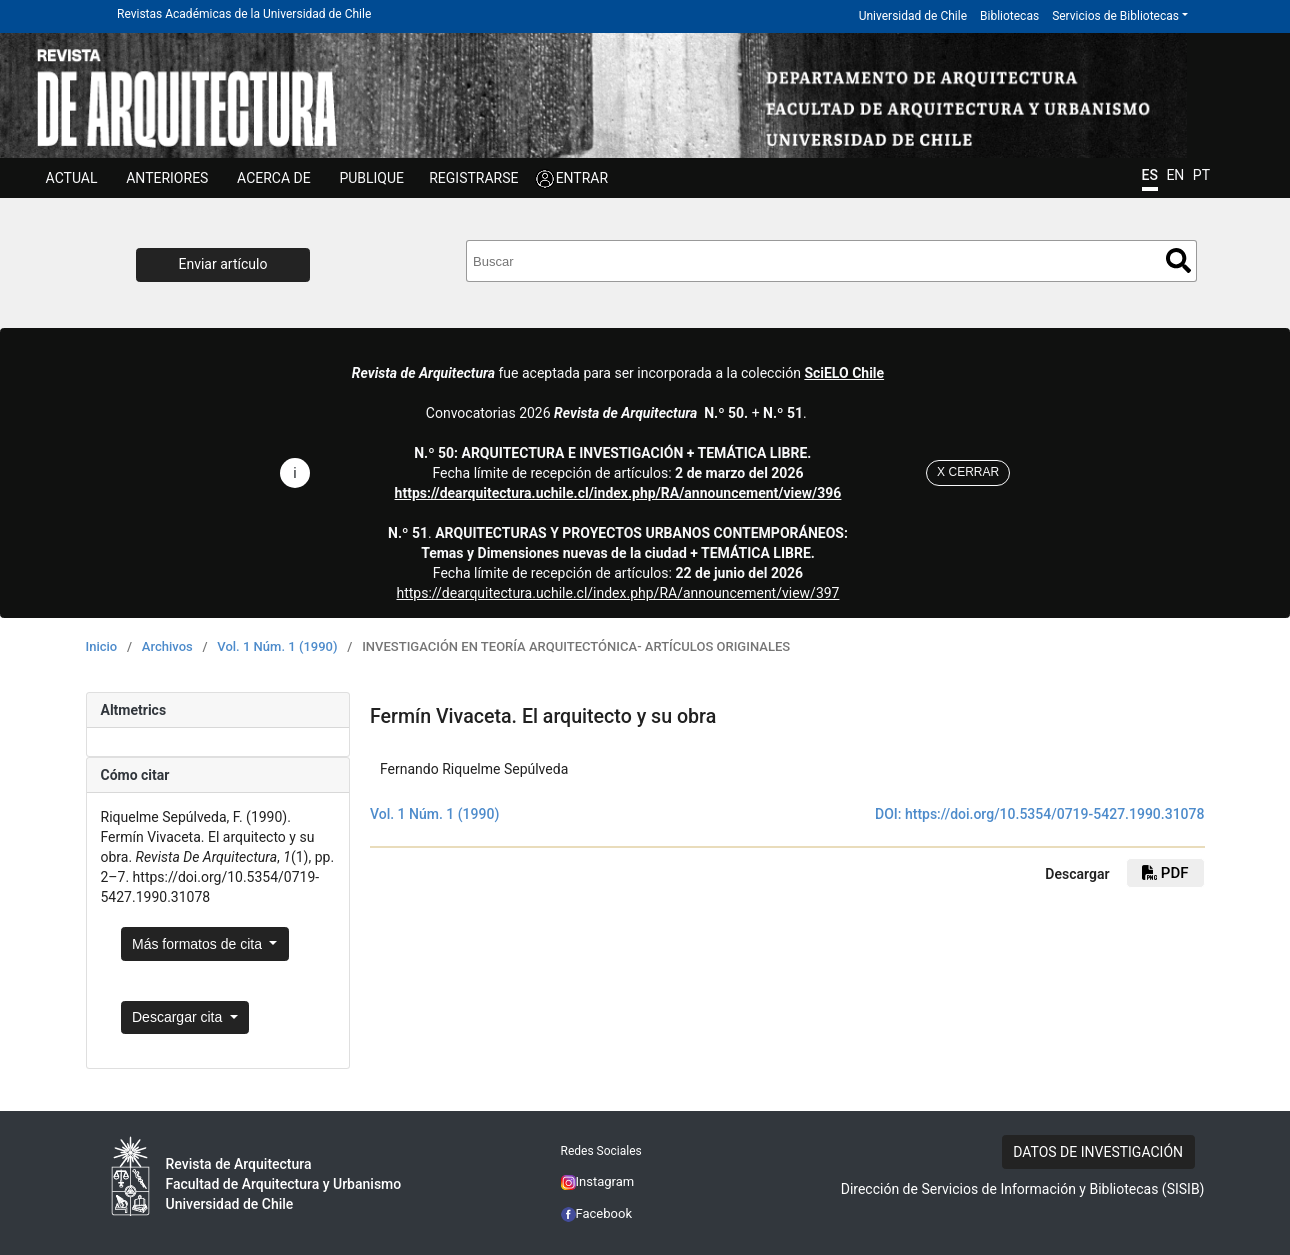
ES (1150, 175)
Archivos (167, 646)
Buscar (1178, 260)
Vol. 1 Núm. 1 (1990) (277, 646)
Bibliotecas (1009, 16)
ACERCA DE (274, 178)
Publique (371, 178)
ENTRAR (582, 178)
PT (1201, 175)
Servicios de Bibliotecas (1115, 16)
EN (1175, 175)
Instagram (598, 1181)
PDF (1165, 873)
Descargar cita (179, 1017)
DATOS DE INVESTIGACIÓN (1098, 1152)
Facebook (597, 1213)
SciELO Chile (844, 373)
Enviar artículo (223, 264)
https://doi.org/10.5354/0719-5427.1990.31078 (1055, 814)
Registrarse (473, 178)
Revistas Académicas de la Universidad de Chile (244, 14)
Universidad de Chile (913, 16)
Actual (72, 178)
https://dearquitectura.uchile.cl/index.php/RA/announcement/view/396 (618, 493)
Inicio (102, 646)
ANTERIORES (167, 178)
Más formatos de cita (199, 944)
